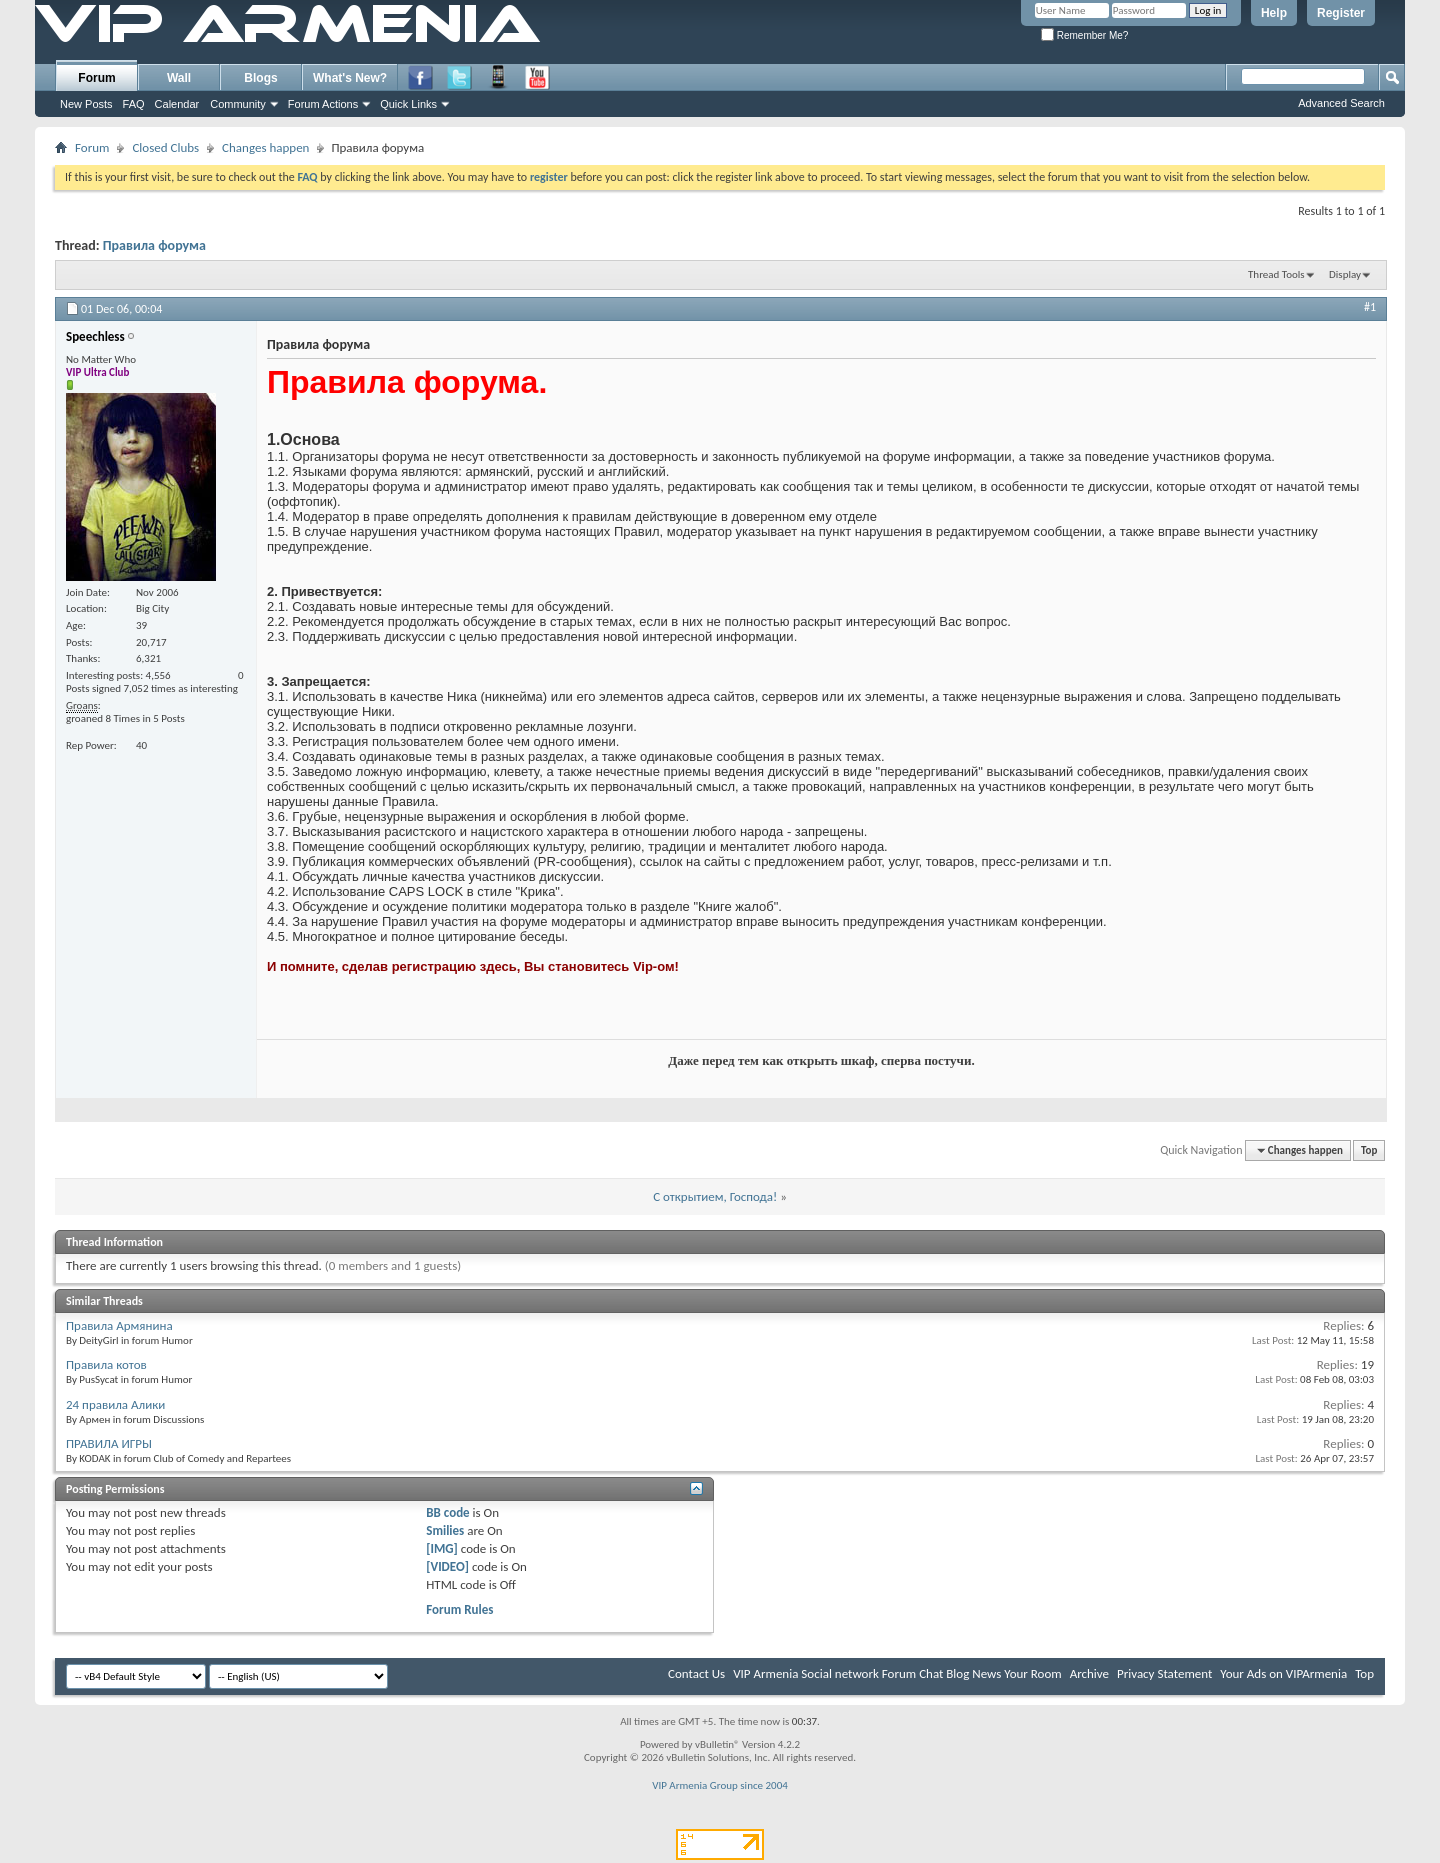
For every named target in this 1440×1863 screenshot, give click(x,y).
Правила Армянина (119, 1325)
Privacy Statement (1164, 1673)
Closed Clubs (165, 147)
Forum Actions (323, 104)
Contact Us (696, 1673)
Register (1341, 13)
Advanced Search (1341, 103)
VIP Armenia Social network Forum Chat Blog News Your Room (897, 1673)
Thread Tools (1276, 274)
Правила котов (106, 1364)
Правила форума (154, 245)
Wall (179, 78)
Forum (96, 78)
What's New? (350, 78)
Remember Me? (1084, 35)
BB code (447, 1512)
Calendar (177, 104)
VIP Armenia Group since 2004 (720, 1785)
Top (1369, 1150)
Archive (1089, 1673)
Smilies (445, 1530)
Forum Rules (459, 1609)
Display (1345, 274)
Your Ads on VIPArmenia (1283, 1673)
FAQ (134, 104)
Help (1274, 13)
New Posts (86, 104)
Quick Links (408, 104)
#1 (1370, 307)
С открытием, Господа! (715, 1196)
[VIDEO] (447, 1566)
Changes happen (265, 147)
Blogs (260, 78)
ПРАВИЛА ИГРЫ (109, 1443)
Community (238, 104)
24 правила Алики (115, 1404)
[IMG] (442, 1548)
